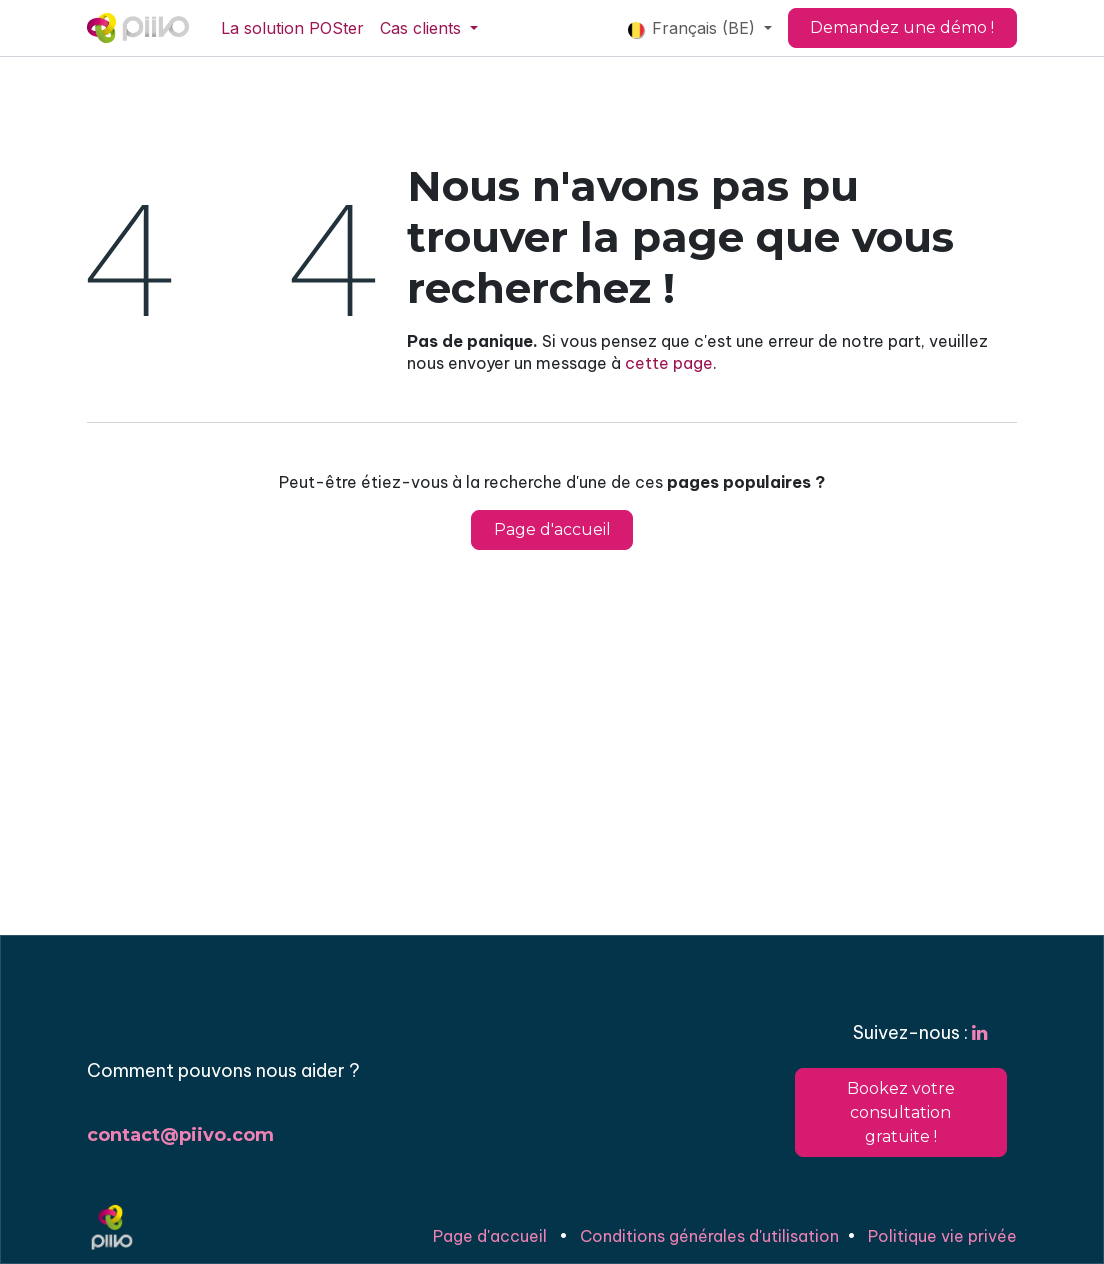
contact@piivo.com (180, 1135)
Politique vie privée (942, 1236)
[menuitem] (292, 28)
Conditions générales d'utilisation (709, 1236)
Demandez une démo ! (902, 27)
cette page (669, 363)
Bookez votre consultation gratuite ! (901, 1112)
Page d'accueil (552, 529)
